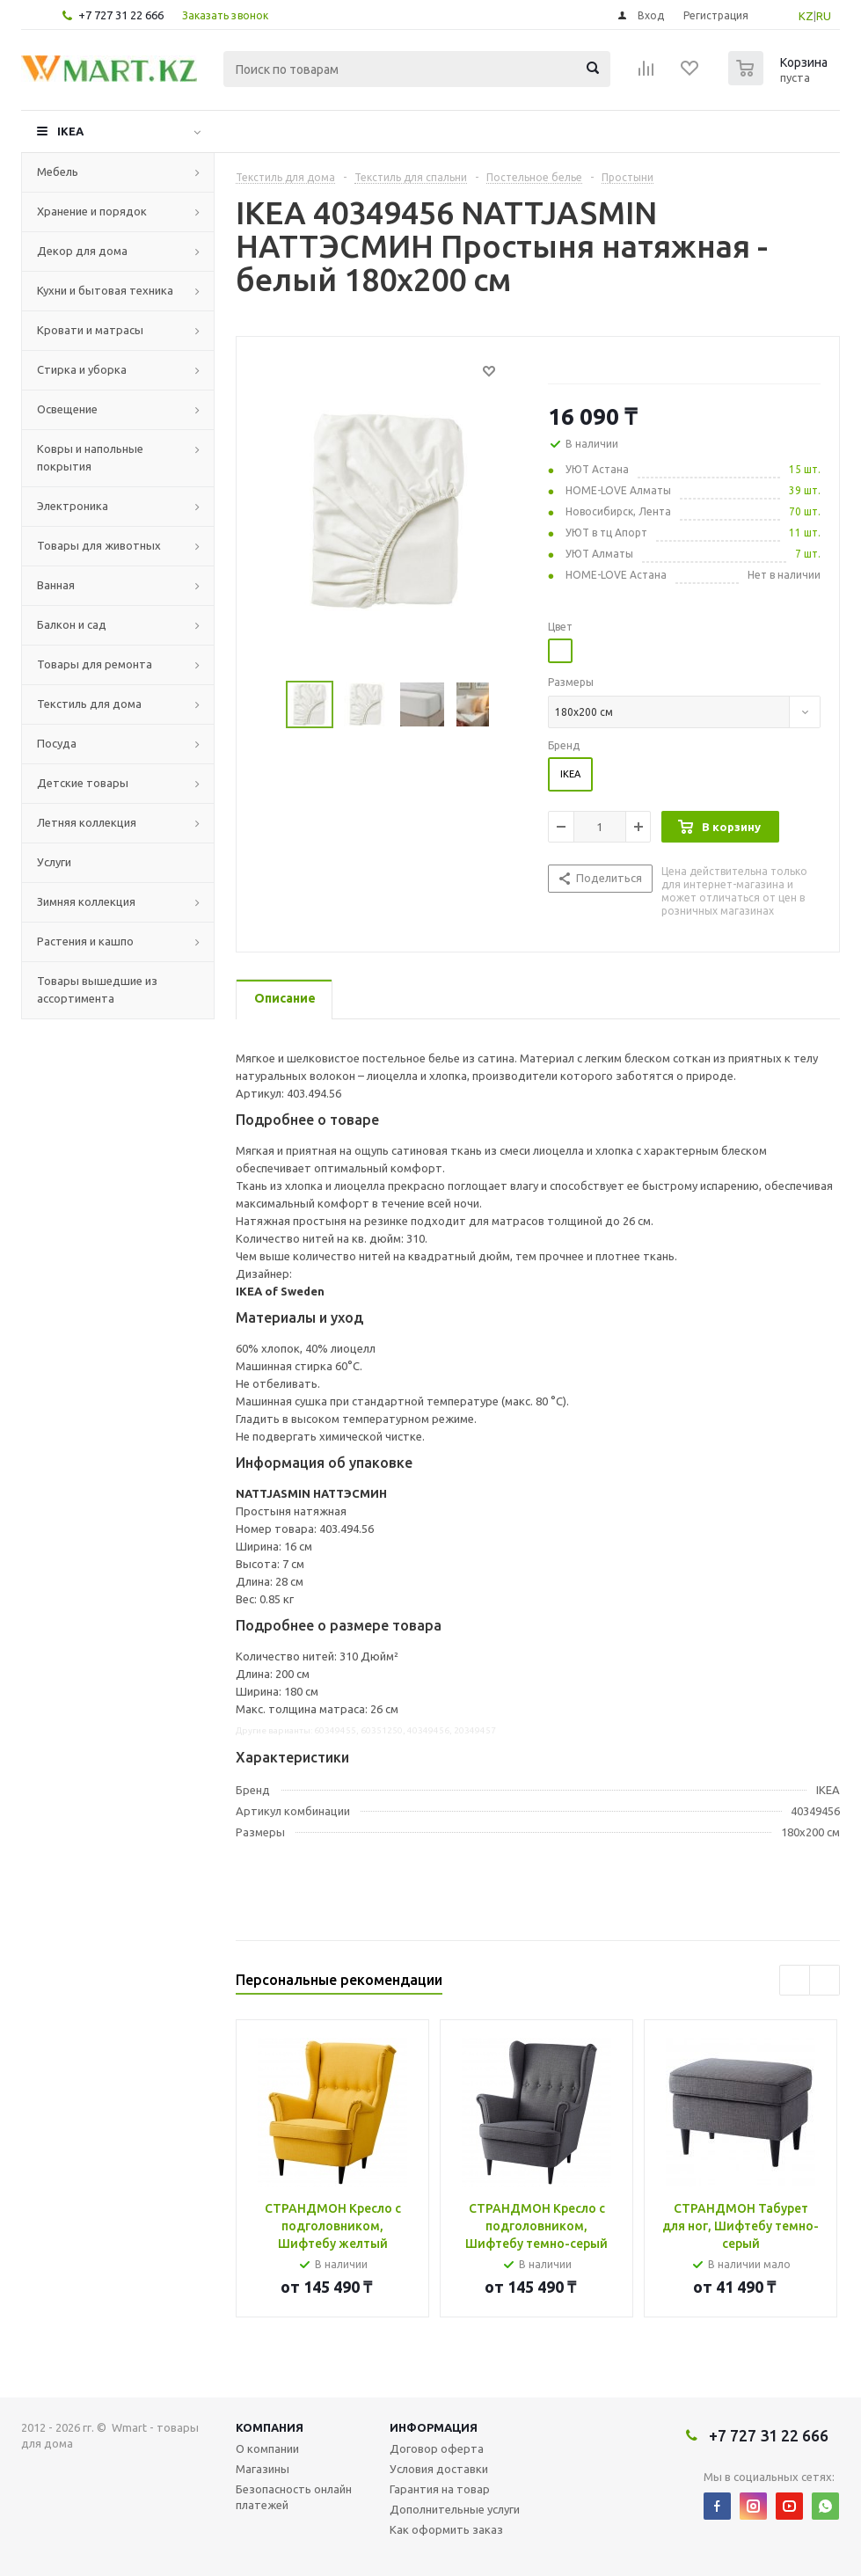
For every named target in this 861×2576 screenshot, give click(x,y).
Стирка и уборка (82, 369)
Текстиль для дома (89, 703)
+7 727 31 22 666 (121, 15)
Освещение (67, 409)
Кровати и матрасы (90, 330)
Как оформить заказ (446, 2529)
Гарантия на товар (440, 2489)
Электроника (72, 506)
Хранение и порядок (92, 211)
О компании (267, 2448)
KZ (806, 16)
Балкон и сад (71, 624)
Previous (265, 705)
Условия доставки (439, 2469)
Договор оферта (437, 2448)
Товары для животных (99, 545)
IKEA (70, 131)
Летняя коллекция (86, 822)
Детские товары (82, 783)
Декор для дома (82, 250)
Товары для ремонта (94, 664)
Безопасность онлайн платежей (294, 2497)
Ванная (56, 585)
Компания (269, 2427)
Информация (434, 2427)
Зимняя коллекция (86, 901)
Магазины (262, 2469)
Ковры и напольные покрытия (90, 457)
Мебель (57, 171)
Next (509, 705)
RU (823, 16)
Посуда (57, 743)
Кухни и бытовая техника (105, 290)
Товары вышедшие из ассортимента (97, 989)
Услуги (54, 862)
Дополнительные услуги (455, 2509)
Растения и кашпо (85, 941)
